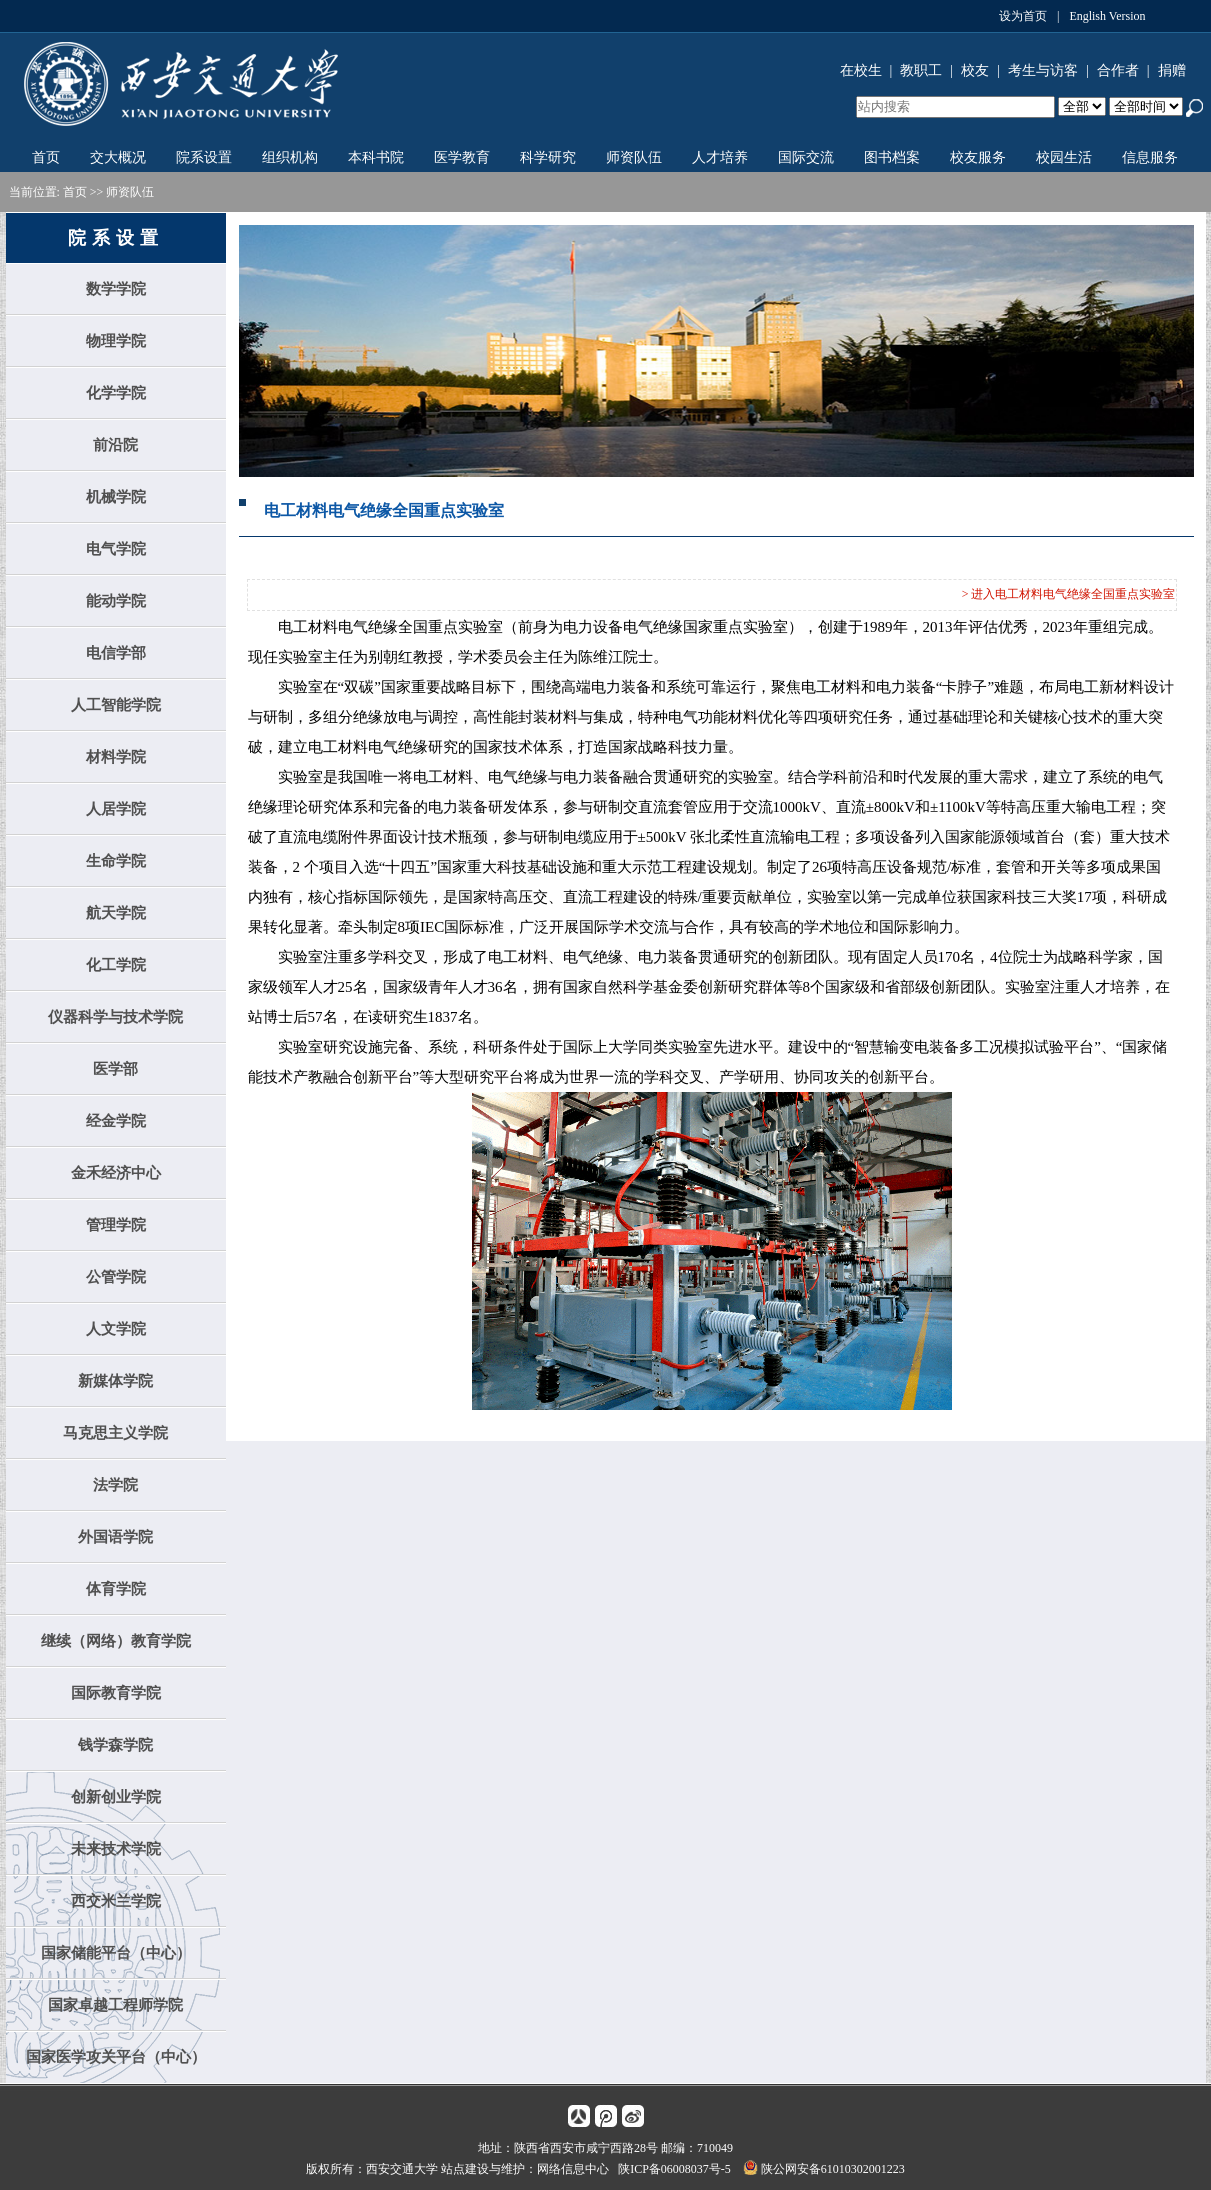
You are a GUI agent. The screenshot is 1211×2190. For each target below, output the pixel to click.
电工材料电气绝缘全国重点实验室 (384, 510)
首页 (46, 157)
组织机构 (290, 157)
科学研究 (548, 157)
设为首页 (1023, 16)
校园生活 (1064, 157)
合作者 (1118, 70)
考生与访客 (1043, 70)
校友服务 (978, 157)
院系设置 (204, 157)
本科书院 (376, 157)
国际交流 (806, 157)
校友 (975, 70)
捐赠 (1172, 70)
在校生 (861, 70)
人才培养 (720, 157)
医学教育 (462, 157)
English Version (1107, 16)
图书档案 (892, 157)
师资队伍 (634, 157)
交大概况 (118, 157)
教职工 (921, 70)
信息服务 (1150, 157)
